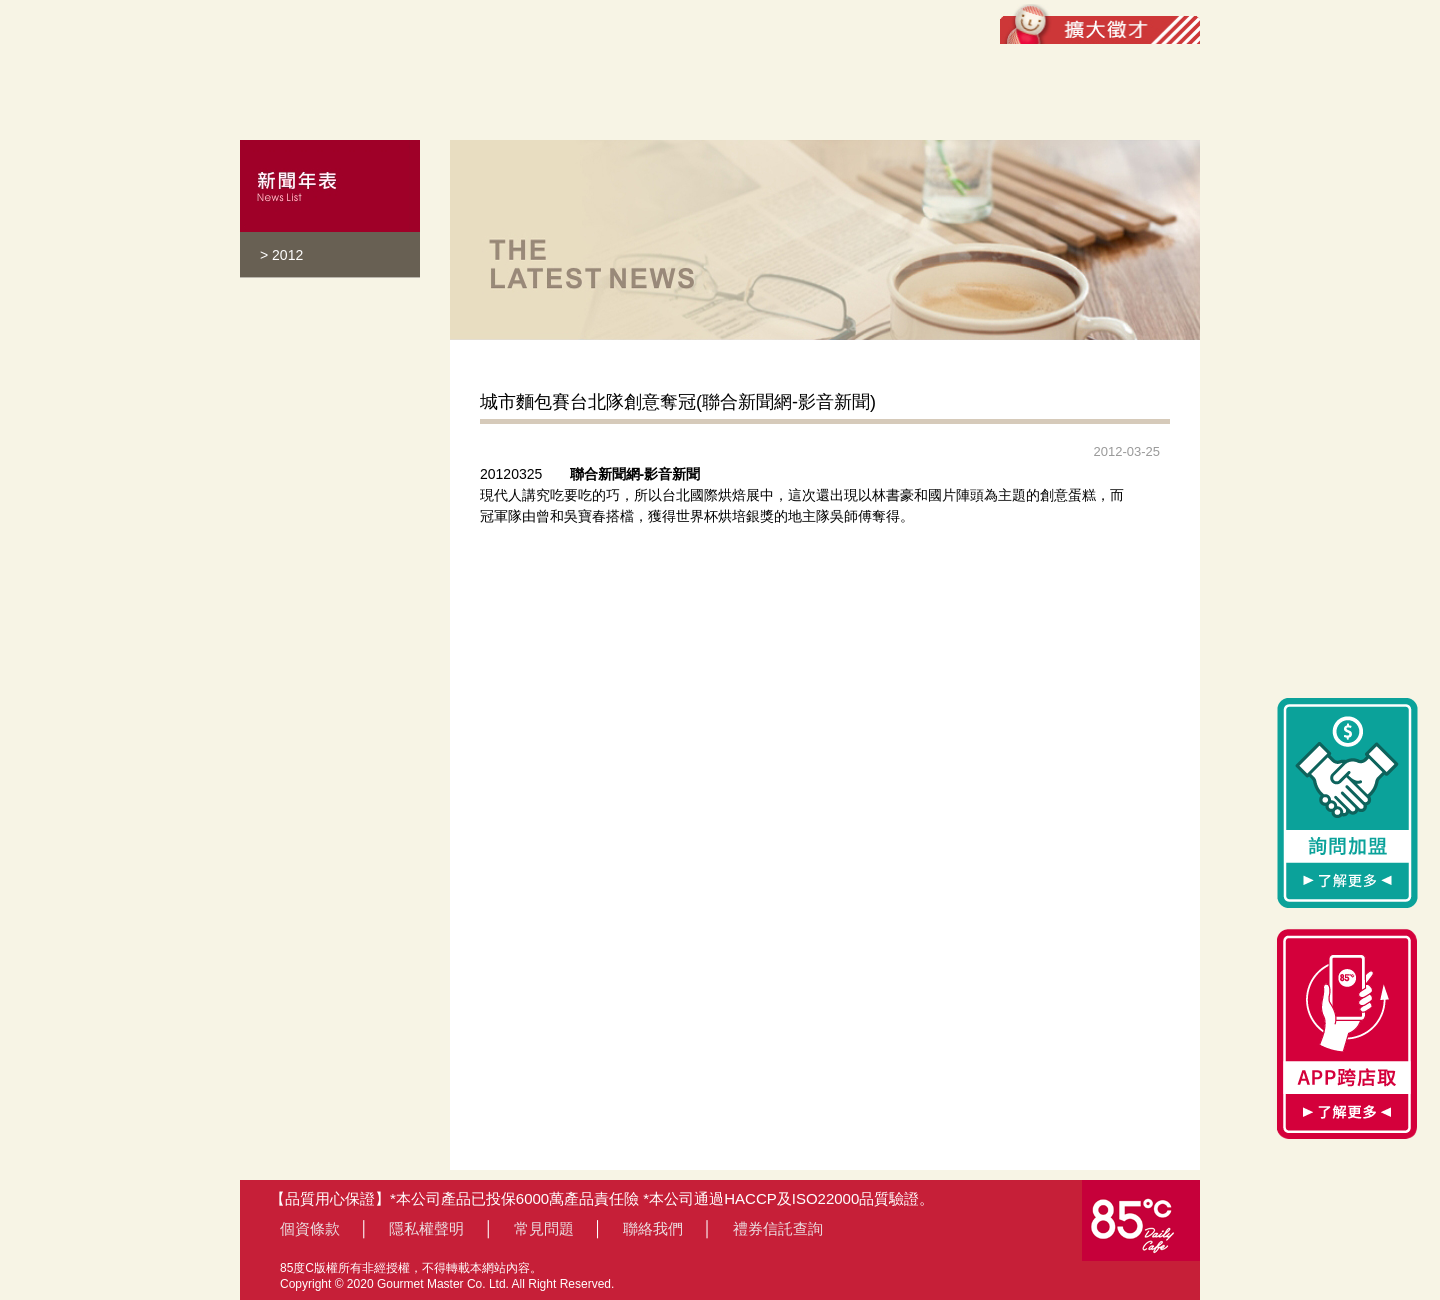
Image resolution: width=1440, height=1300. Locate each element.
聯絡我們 (653, 1228)
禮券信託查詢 (778, 1228)
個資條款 (310, 1228)
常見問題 (544, 1228)
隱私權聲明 (426, 1228)
